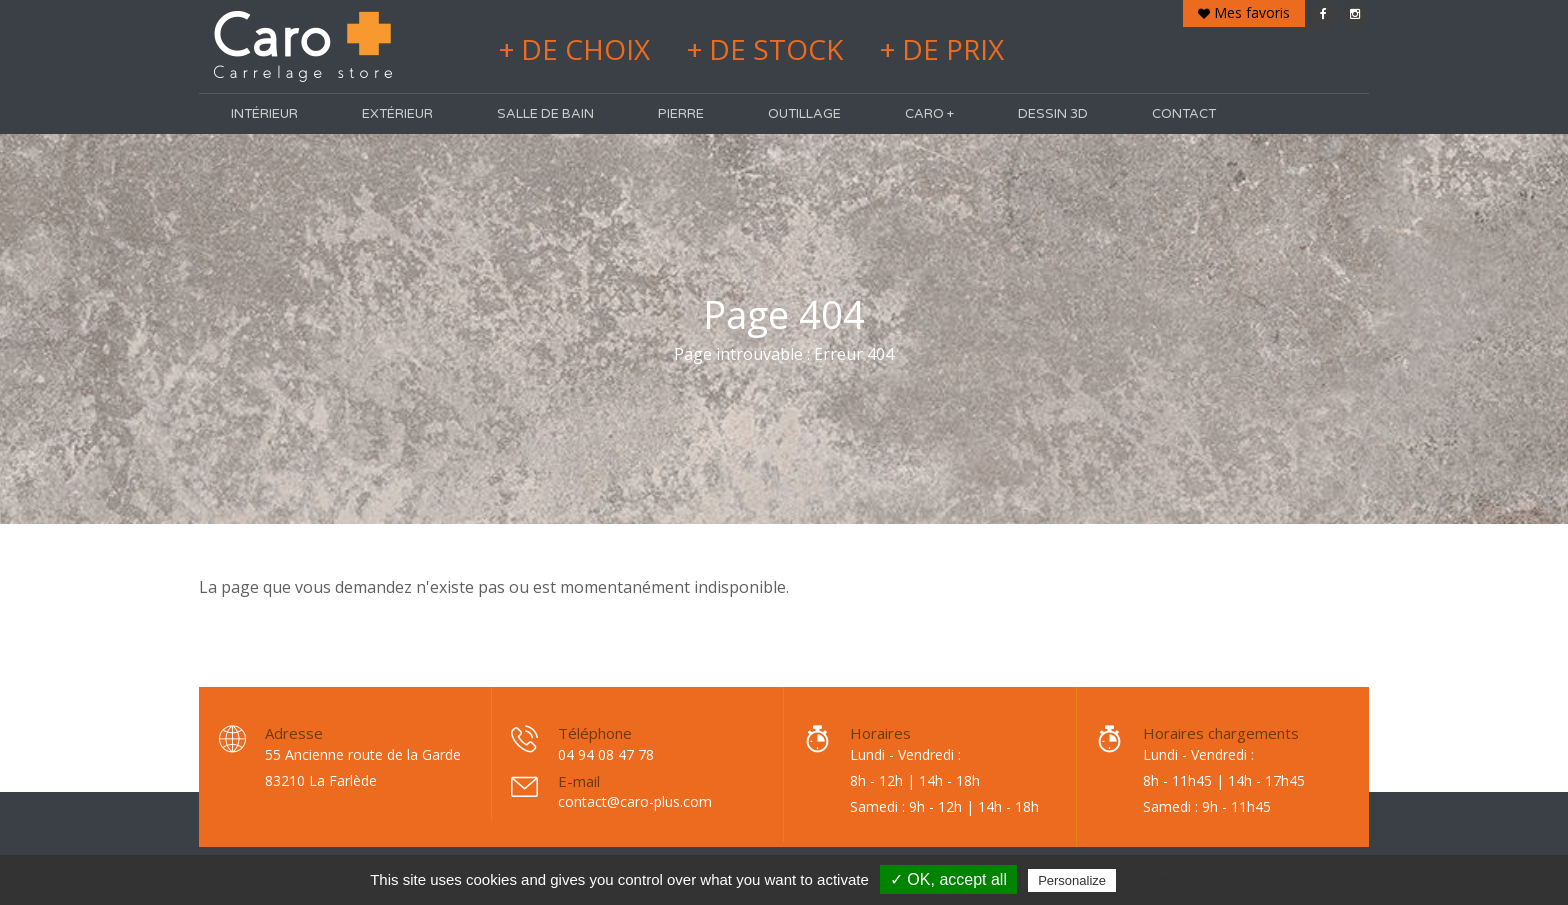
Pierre (681, 114)
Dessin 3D (1053, 114)
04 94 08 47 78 (606, 754)
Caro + (929, 114)
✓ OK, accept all (948, 879)
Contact (1184, 114)
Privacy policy (1169, 880)
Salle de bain (545, 114)
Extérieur (397, 114)
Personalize (1072, 880)
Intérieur (264, 114)
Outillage (804, 114)
